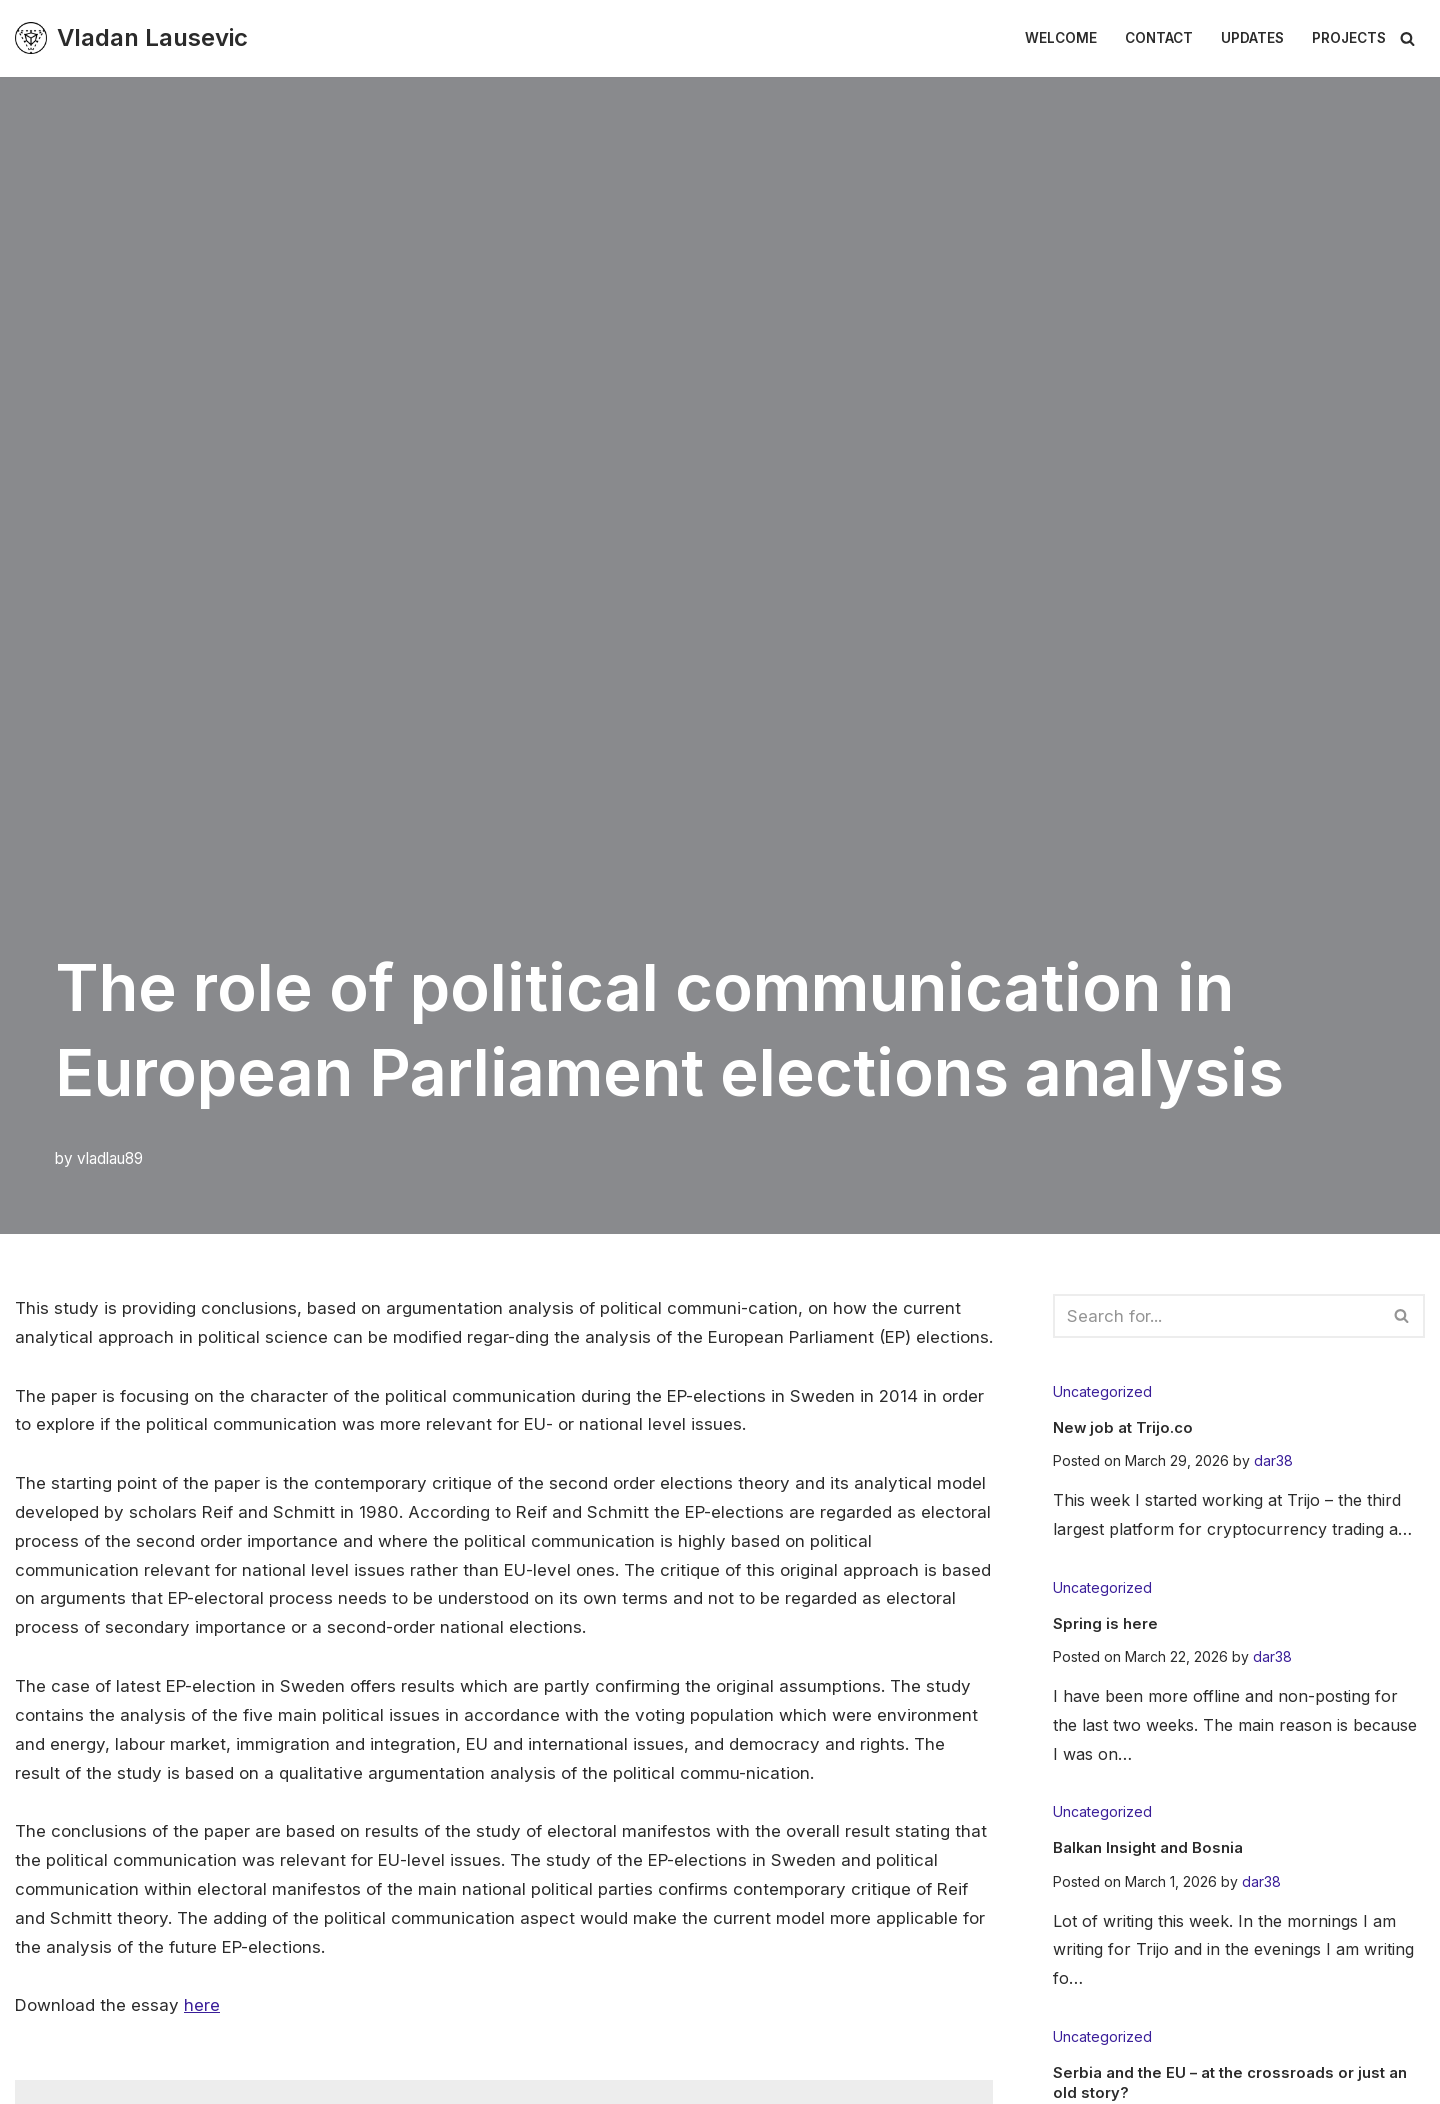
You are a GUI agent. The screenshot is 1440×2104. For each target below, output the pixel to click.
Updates (1252, 38)
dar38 (1273, 1460)
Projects (1349, 38)
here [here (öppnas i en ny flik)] (202, 2036)
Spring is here (1107, 1622)
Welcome (1061, 38)
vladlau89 (110, 1158)
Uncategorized (1102, 1391)
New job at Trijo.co (1126, 1427)
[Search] (1407, 38)
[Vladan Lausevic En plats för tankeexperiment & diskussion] (131, 38)
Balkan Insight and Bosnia (1154, 1847)
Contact (1159, 38)
